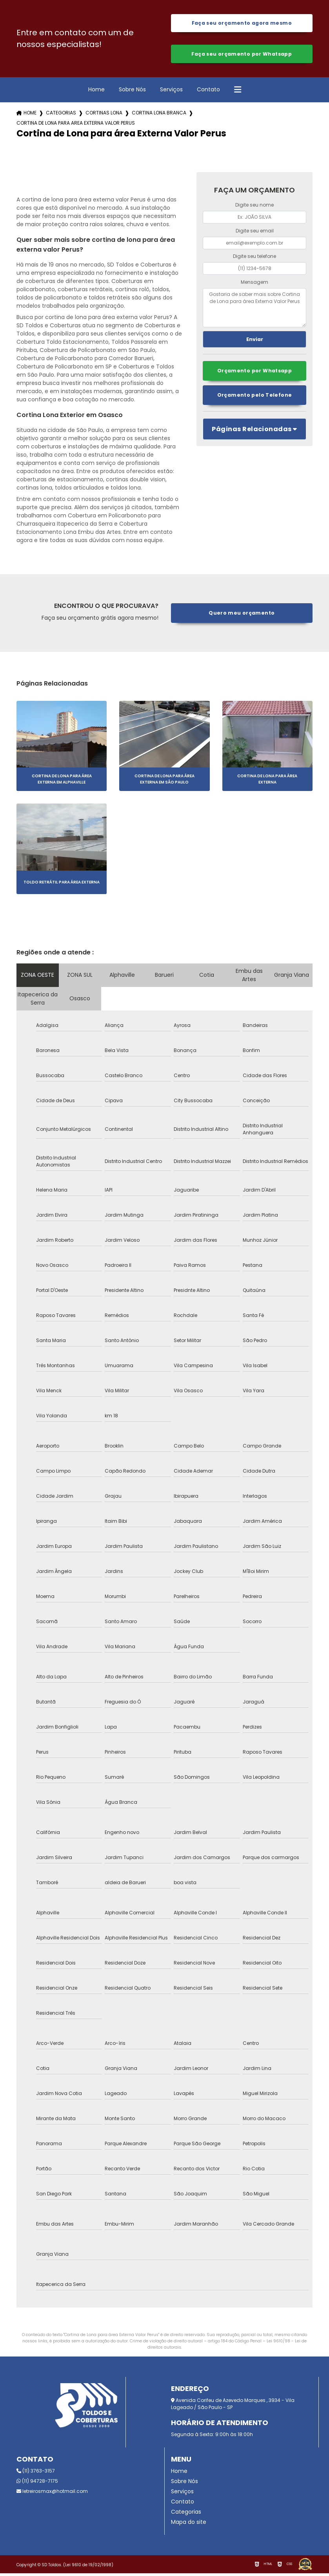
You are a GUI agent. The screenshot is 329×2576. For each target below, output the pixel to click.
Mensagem (254, 284)
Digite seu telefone (254, 259)
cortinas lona (103, 115)
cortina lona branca (159, 115)
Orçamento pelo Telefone (254, 398)
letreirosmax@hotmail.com (52, 2494)
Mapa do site (188, 2524)
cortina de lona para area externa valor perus (75, 125)
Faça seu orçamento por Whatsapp (242, 56)
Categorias (61, 115)
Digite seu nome (254, 207)
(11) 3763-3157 (35, 2473)
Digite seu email (255, 233)
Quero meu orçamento (242, 615)
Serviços (171, 92)
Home (96, 92)
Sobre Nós (132, 92)
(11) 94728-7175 (37, 2483)
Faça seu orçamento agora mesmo (242, 23)
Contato (208, 92)
